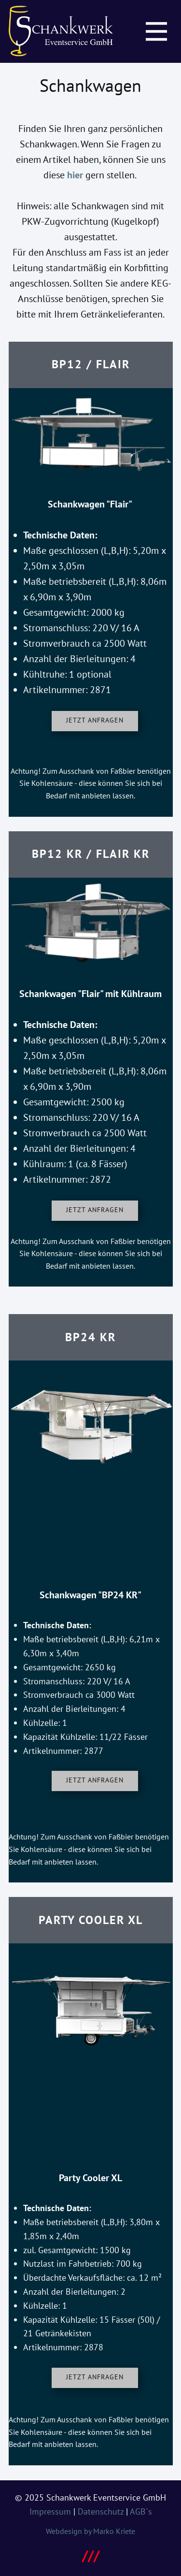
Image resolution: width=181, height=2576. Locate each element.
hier (75, 175)
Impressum (50, 2511)
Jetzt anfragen (95, 720)
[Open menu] (156, 31)
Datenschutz (101, 2511)
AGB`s (141, 2511)
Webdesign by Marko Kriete (90, 2531)
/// (90, 2555)
